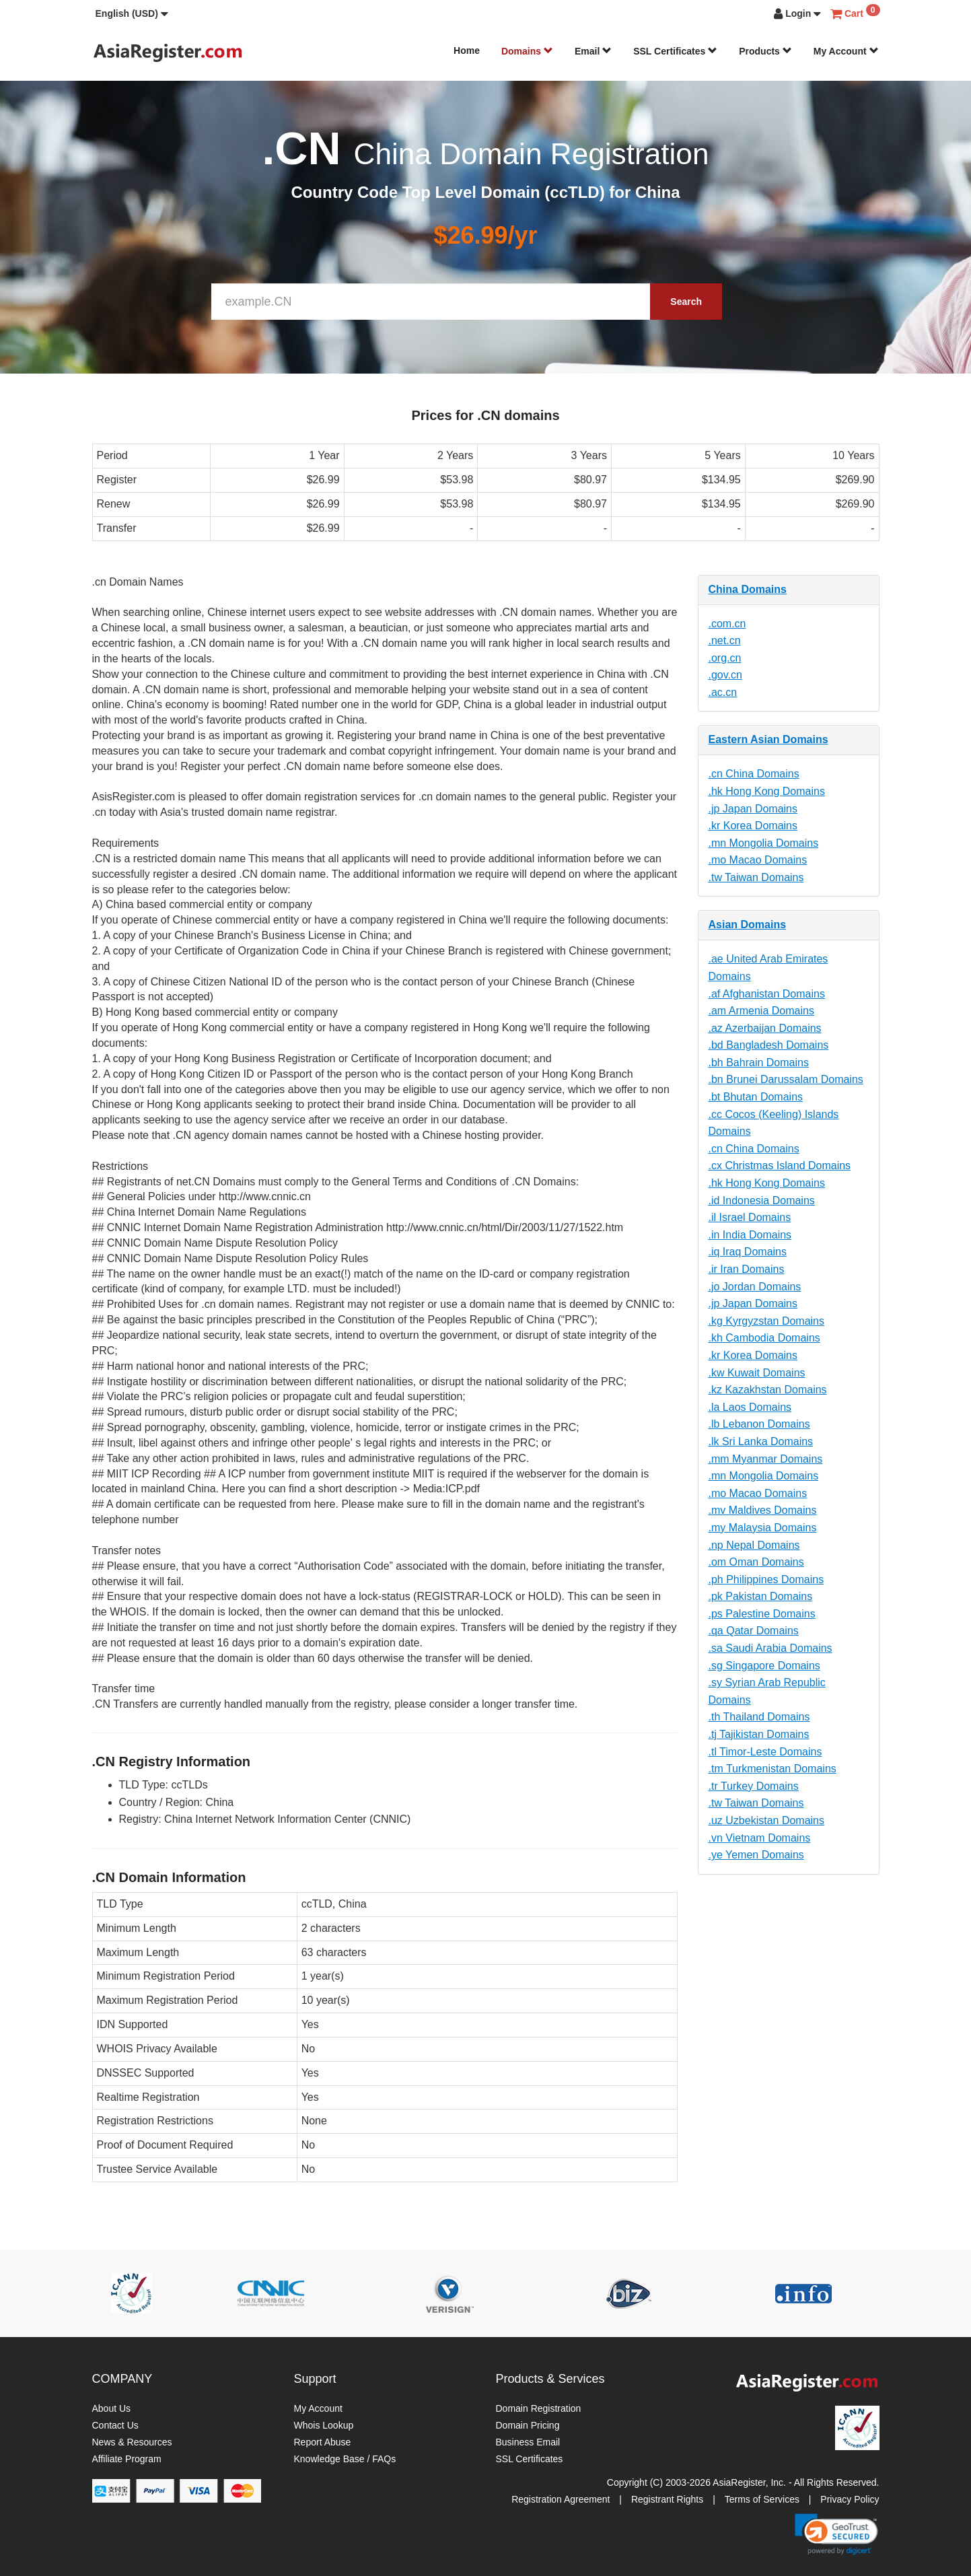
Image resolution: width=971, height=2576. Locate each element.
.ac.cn (723, 692)
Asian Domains (748, 924)
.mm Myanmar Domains (766, 1459)
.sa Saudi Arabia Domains (770, 1648)
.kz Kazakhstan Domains (768, 1389)
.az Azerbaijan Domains (765, 1028)
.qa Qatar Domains (754, 1630)
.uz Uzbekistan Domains (767, 1820)
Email (593, 51)
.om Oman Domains (756, 1562)
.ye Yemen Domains (756, 1854)
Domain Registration (538, 2408)
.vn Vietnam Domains (760, 1838)
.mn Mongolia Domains (764, 843)
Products (765, 51)
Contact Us (115, 2425)
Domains (527, 51)
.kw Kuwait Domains (757, 1373)
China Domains (748, 589)
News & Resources (132, 2442)
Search (686, 301)
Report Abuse (322, 2442)
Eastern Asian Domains (768, 739)
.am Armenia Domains (761, 1010)
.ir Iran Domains (747, 1269)
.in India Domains (750, 1235)
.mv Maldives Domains (763, 1510)
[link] (836, 2534)
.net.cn (725, 640)
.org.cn (725, 658)
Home (467, 50)
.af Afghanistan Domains (767, 994)
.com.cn (727, 623)
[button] (132, 13)
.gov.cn (725, 675)
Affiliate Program (126, 2458)
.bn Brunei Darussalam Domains (786, 1079)
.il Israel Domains (750, 1217)
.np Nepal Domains (754, 1545)
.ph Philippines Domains (766, 1579)
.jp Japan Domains (753, 808)
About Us (111, 2408)
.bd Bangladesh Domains (769, 1045)
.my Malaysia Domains (763, 1527)
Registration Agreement (560, 2499)
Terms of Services (762, 2499)
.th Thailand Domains (759, 1716)
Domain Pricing (528, 2425)
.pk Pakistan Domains (761, 1596)
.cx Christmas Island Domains (780, 1165)
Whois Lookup (324, 2425)
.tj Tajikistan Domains (759, 1734)
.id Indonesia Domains (762, 1200)
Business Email (528, 2442)
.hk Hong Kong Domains (767, 791)
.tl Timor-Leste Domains (765, 1751)
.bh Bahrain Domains (759, 1062)
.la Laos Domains (750, 1407)
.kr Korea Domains (753, 825)
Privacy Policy (849, 2499)
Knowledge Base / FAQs (345, 2458)
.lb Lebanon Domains (759, 1424)
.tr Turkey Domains (754, 1786)
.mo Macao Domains (758, 860)
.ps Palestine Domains (762, 1614)
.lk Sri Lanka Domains (761, 1441)
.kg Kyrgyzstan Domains (767, 1321)
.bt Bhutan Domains (756, 1097)
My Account (846, 51)
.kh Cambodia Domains (764, 1338)
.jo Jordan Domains (755, 1286)
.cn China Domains (754, 773)
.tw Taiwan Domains (756, 877)
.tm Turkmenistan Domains (772, 1768)
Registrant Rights (667, 2499)
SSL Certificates (675, 51)
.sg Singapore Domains (764, 1665)
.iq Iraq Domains (748, 1251)
